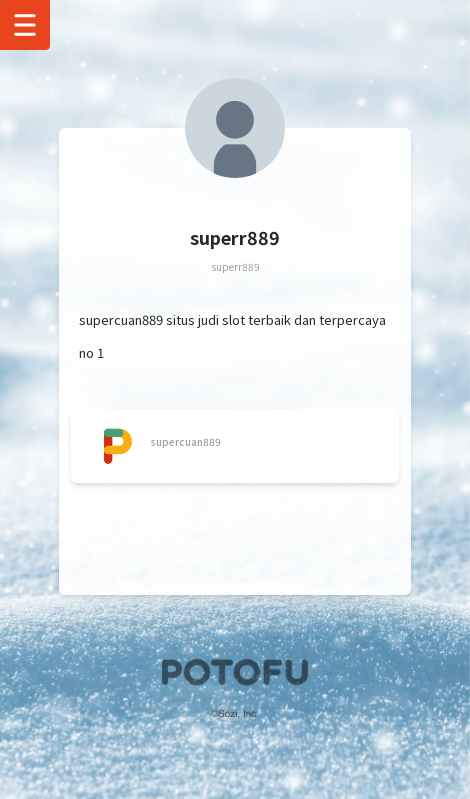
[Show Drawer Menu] (25, 25)
